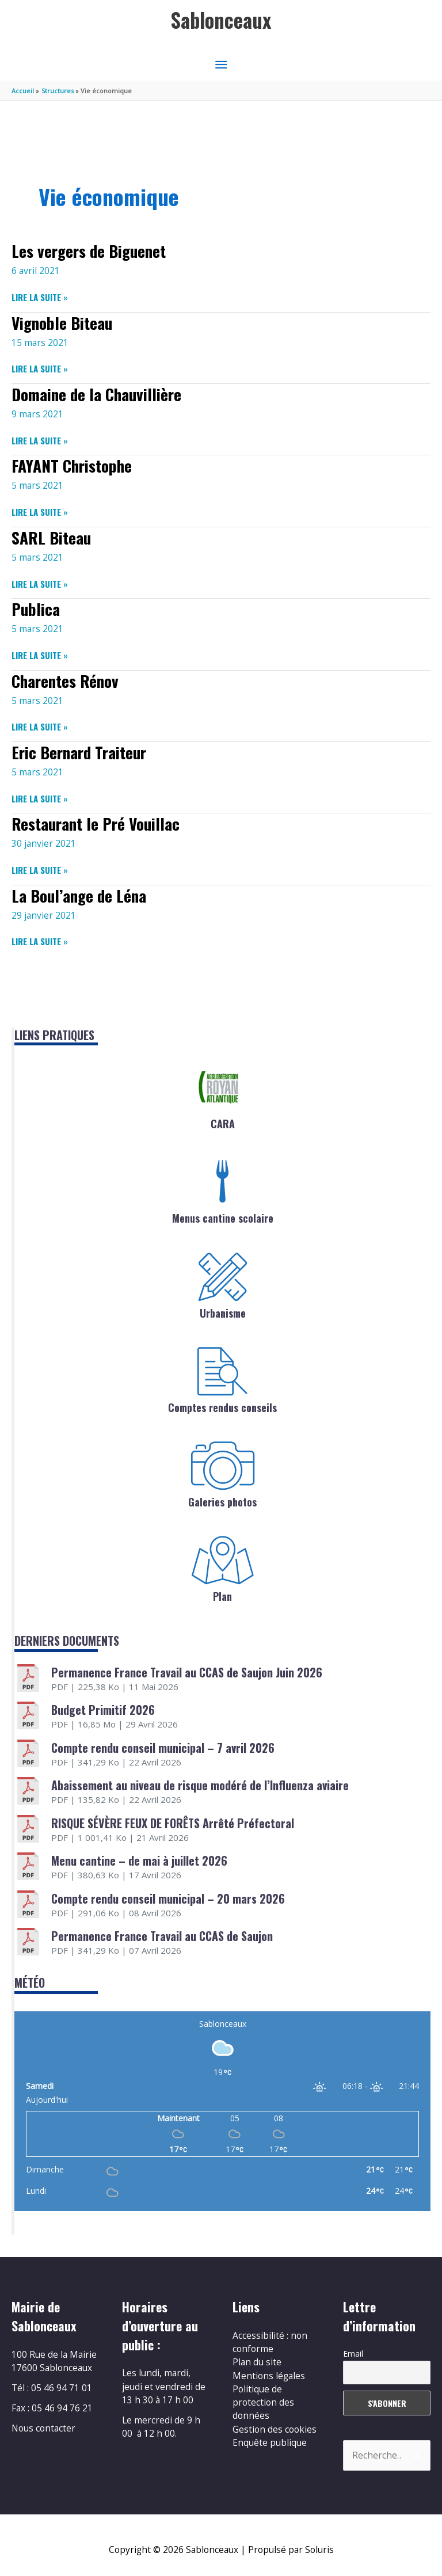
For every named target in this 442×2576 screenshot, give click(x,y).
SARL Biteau (51, 537)
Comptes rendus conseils (222, 1407)
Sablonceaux (221, 20)
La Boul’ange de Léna (79, 895)
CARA (223, 1123)
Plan (222, 1596)
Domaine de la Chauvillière (96, 394)
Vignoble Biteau (62, 322)
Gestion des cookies (275, 2429)
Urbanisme (223, 1313)
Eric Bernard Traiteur (79, 752)
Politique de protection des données (263, 2402)
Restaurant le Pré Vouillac (96, 823)
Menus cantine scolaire (222, 1218)
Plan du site (257, 2362)
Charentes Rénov (65, 680)
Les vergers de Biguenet (89, 250)
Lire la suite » (40, 297)
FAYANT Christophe (72, 465)
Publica (36, 609)
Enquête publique (270, 2442)
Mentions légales (269, 2375)
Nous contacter (43, 2428)
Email (353, 2353)
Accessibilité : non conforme (270, 2342)
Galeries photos (222, 1501)
